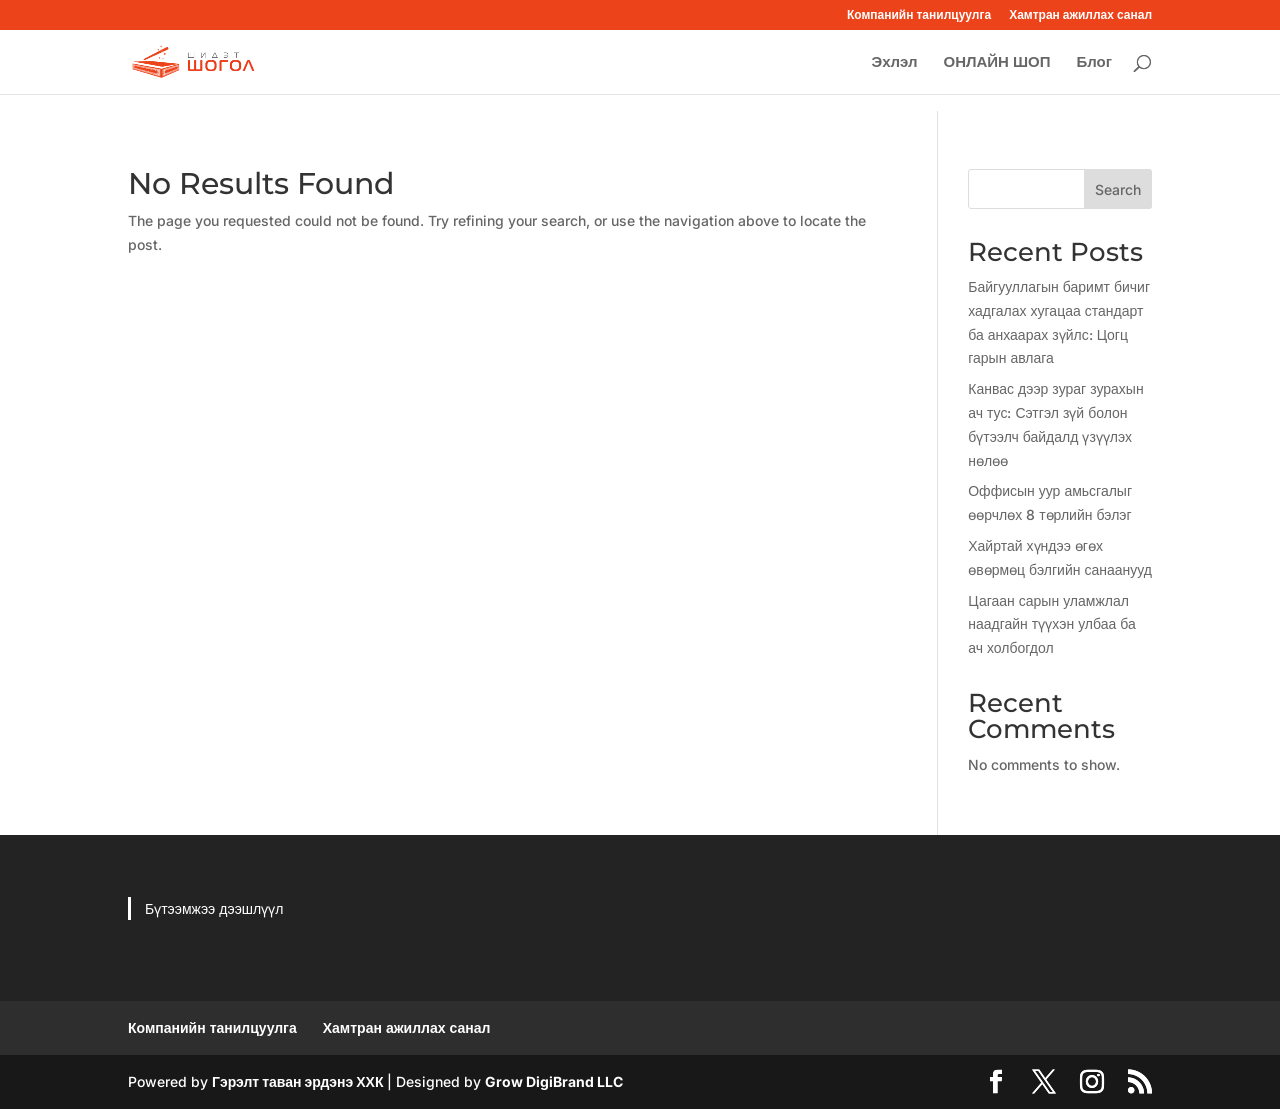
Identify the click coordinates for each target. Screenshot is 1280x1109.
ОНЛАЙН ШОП (996, 63)
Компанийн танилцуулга (919, 15)
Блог (1094, 63)
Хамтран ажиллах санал (1080, 15)
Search (1118, 189)
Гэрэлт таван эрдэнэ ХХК (297, 1081)
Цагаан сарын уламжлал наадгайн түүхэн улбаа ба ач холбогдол (1052, 624)
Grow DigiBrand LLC (554, 1081)
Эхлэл (894, 63)
